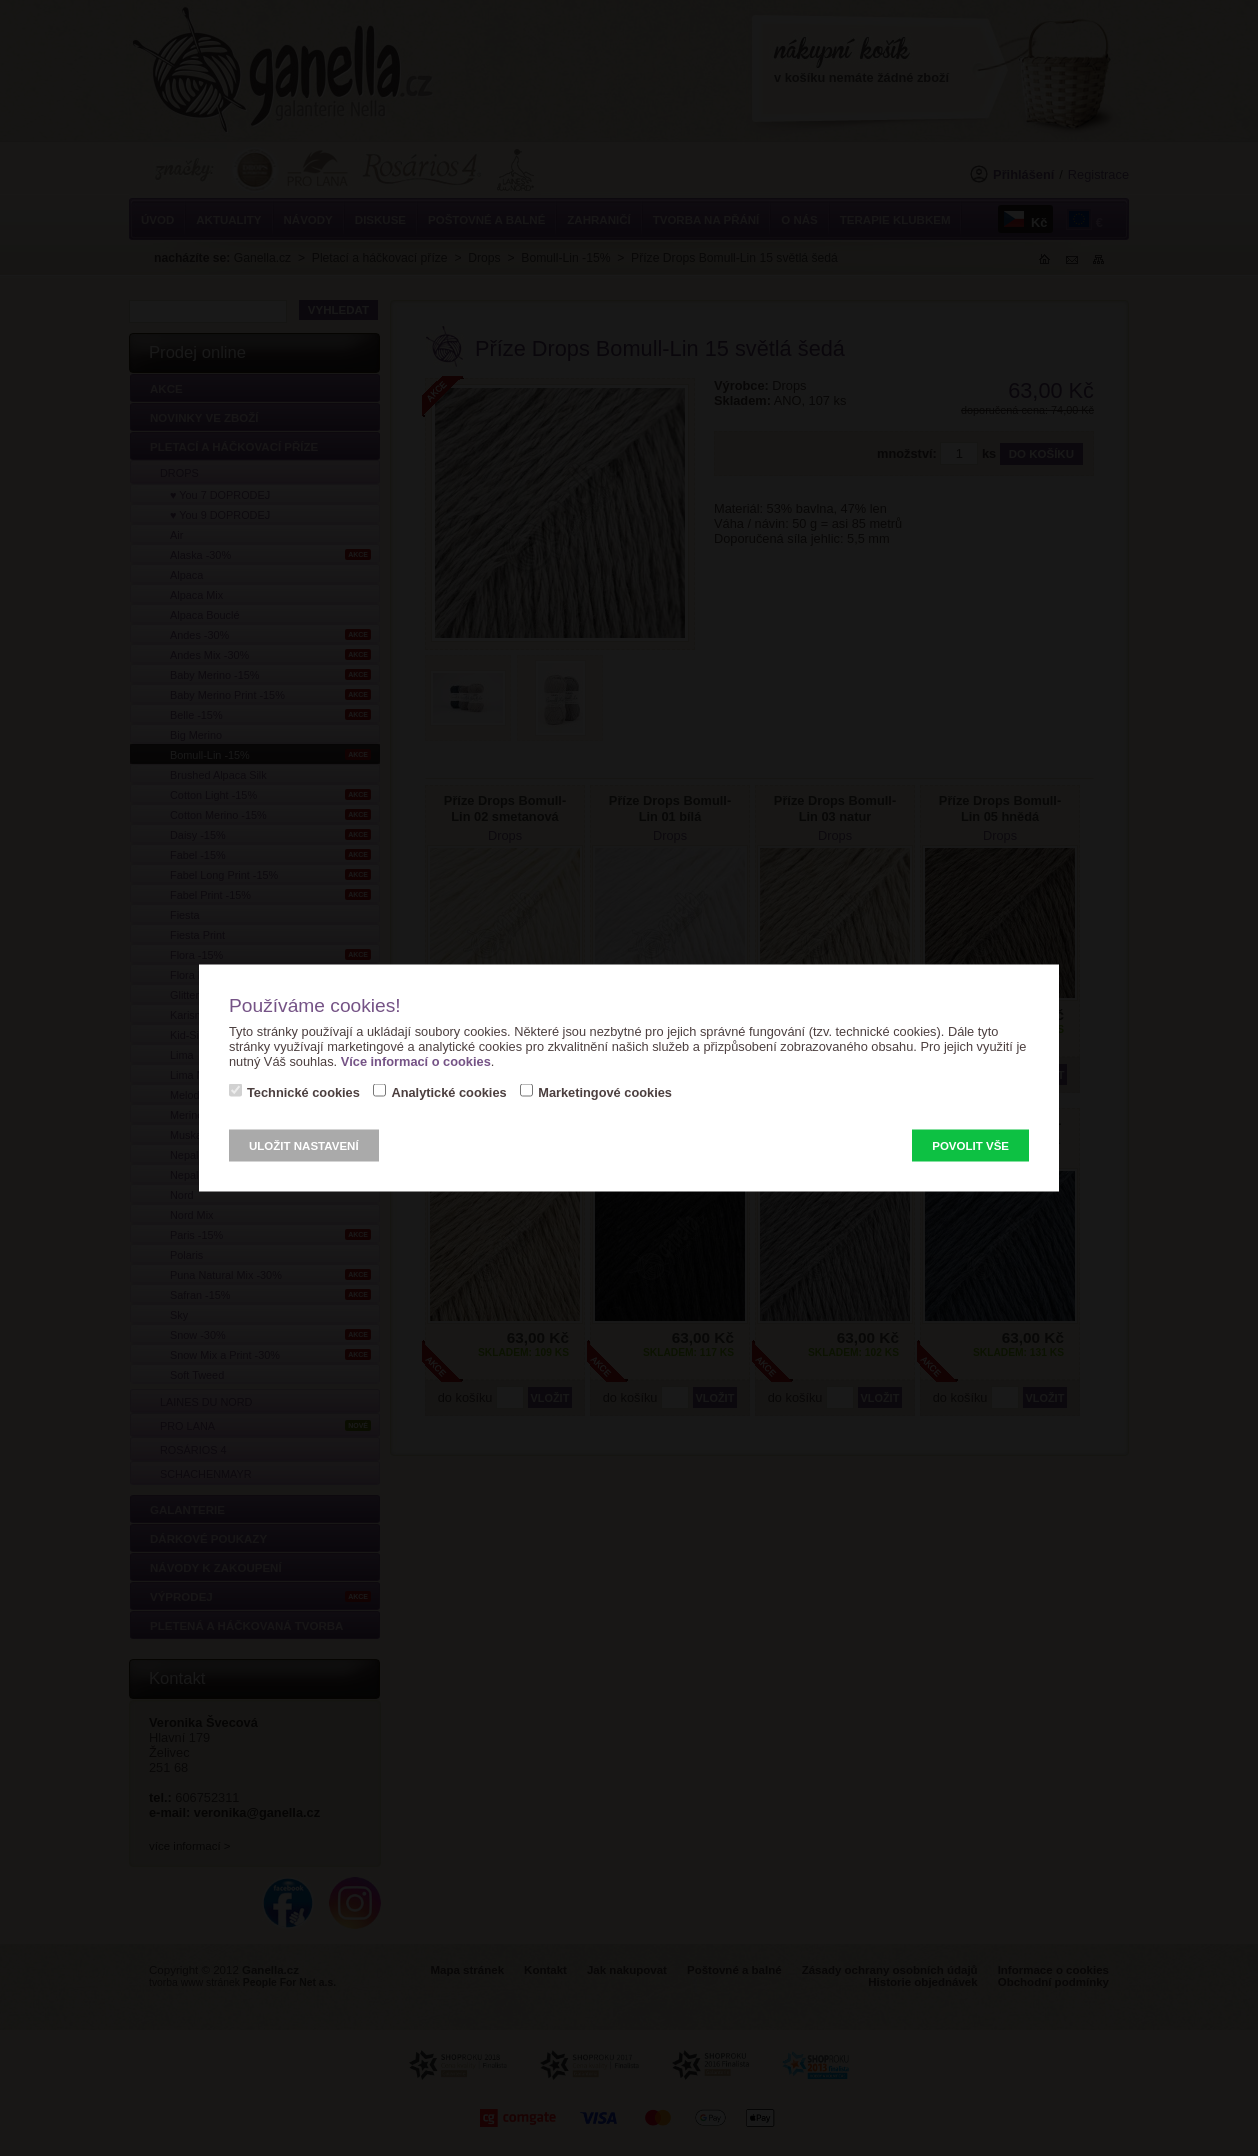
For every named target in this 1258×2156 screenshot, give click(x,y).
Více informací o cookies (416, 1061)
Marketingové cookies (605, 1092)
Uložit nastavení (304, 1146)
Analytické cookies (448, 1092)
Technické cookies (303, 1092)
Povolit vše (970, 1146)
